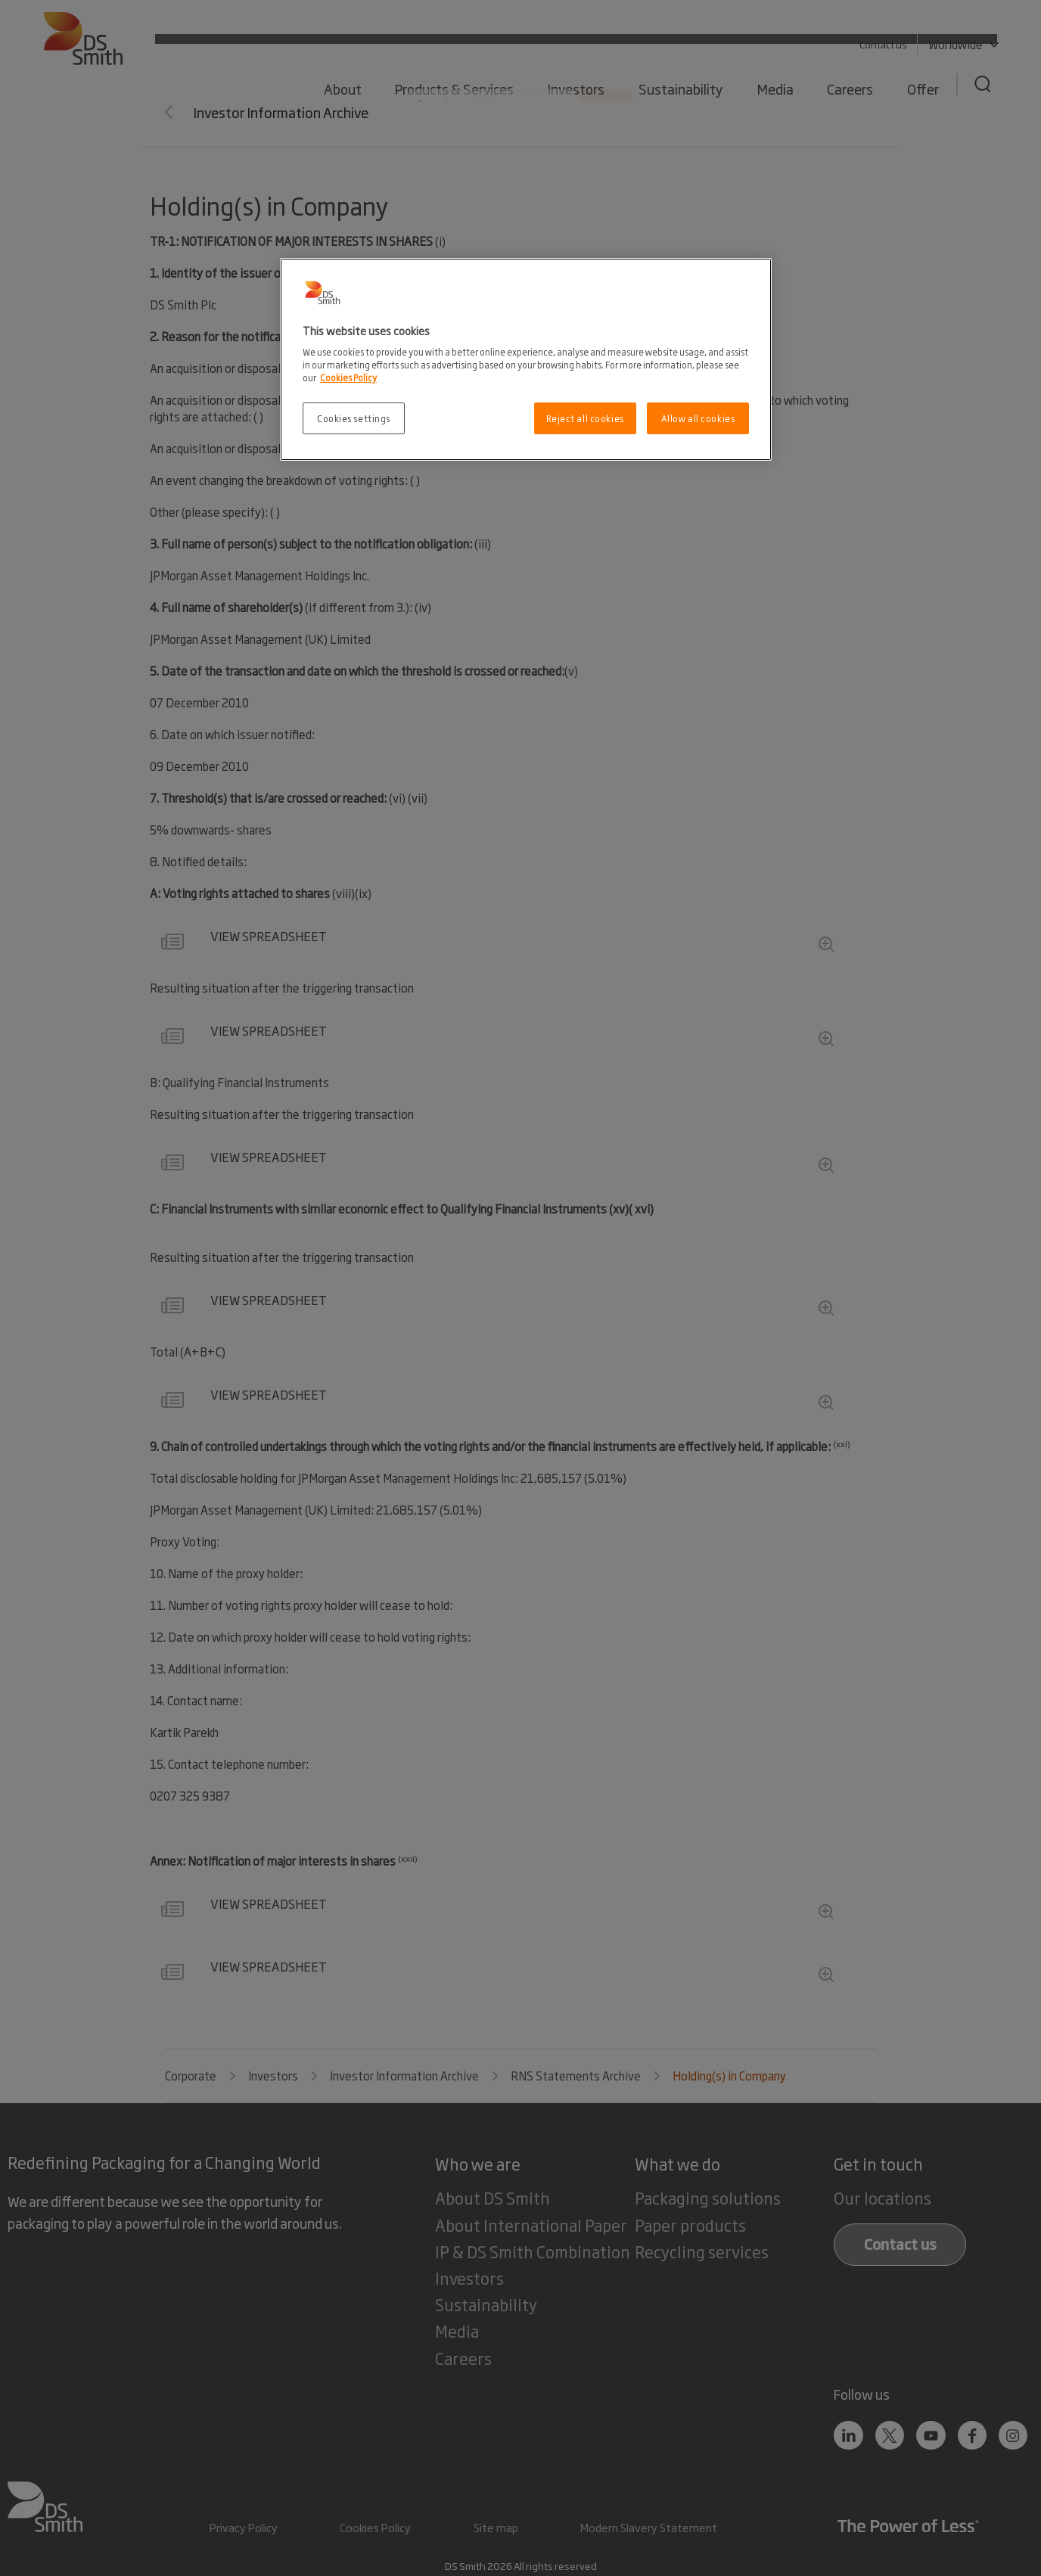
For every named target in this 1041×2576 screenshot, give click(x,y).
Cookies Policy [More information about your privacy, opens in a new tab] (348, 377)
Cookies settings (353, 418)
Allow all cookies (698, 418)
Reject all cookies (585, 418)
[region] (526, 359)
